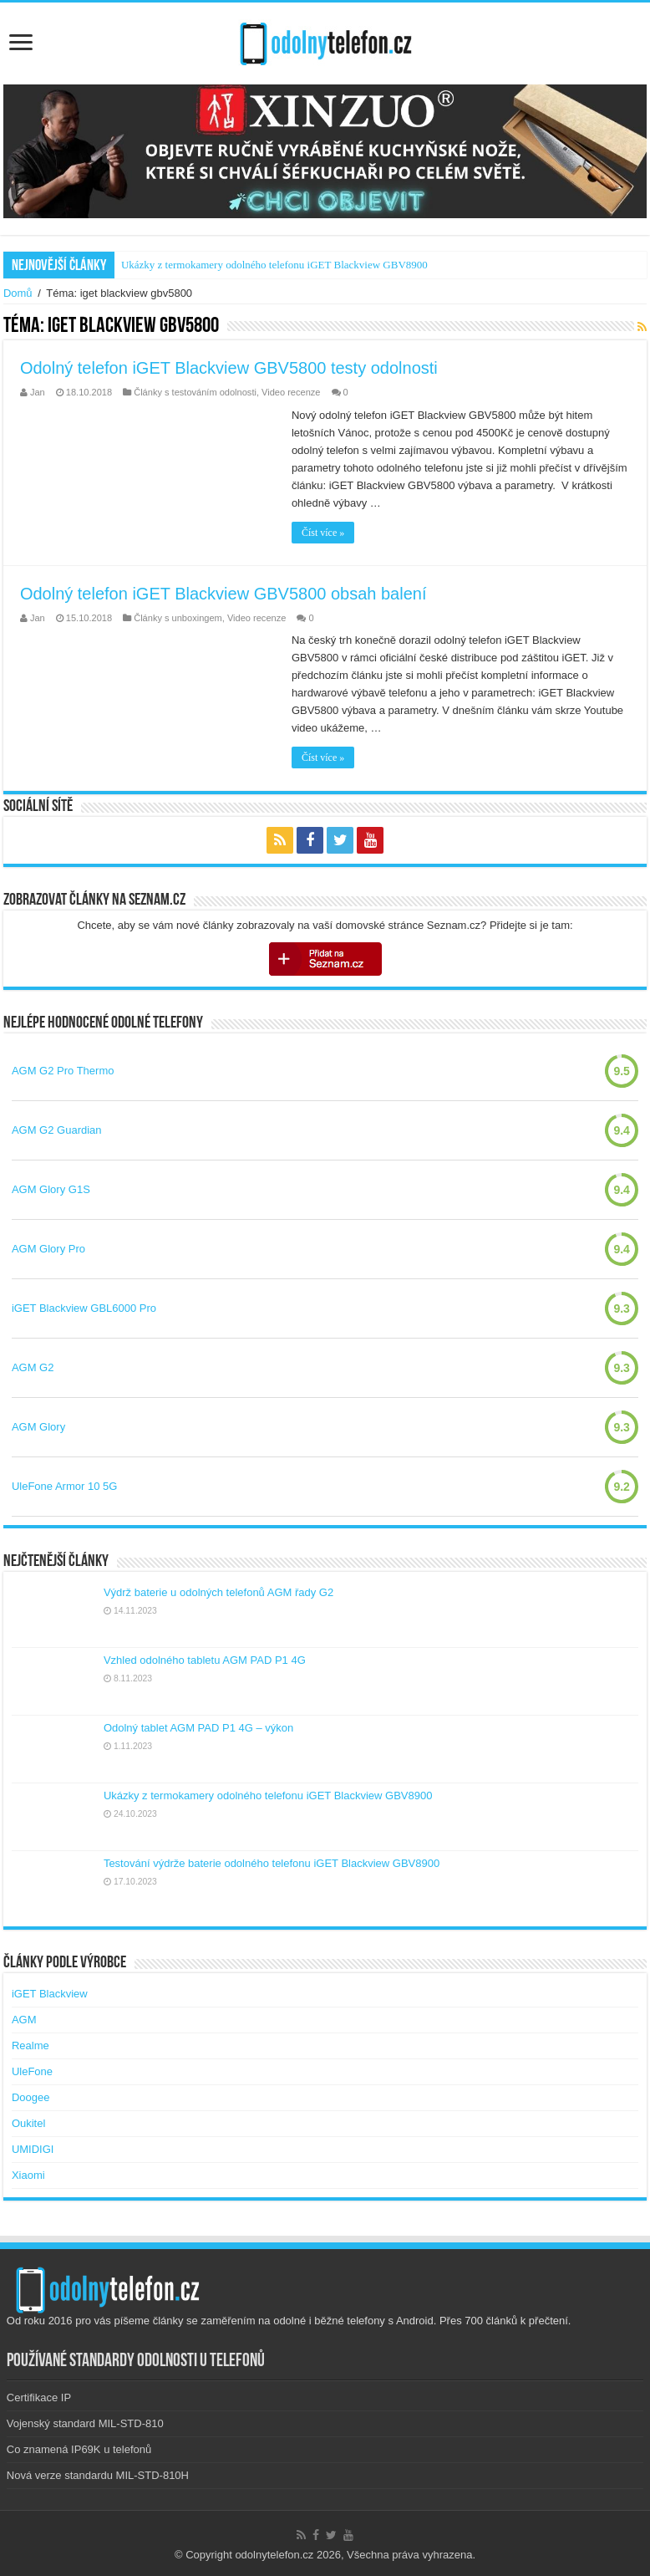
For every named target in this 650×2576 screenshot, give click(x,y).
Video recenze (291, 392)
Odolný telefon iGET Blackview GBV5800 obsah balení (223, 593)
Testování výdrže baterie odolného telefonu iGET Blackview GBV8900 (271, 1863)
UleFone (32, 2071)
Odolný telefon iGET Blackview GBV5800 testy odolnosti (229, 368)
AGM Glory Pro (48, 1248)
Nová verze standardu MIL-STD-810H (98, 2475)
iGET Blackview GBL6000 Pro (84, 1308)
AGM (24, 2019)
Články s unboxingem (178, 618)
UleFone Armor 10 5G (64, 1486)
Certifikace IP (39, 2397)
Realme (30, 2045)
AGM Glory (38, 1427)
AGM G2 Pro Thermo (63, 1070)
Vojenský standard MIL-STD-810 (85, 2423)
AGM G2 (33, 1367)
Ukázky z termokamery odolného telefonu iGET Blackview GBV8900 (274, 264)
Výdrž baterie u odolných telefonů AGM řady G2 (218, 1592)
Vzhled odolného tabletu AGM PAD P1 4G (205, 1660)
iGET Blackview (50, 1993)
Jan (37, 392)
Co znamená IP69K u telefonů (79, 2449)
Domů (18, 293)
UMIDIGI (33, 2149)
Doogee (31, 2097)
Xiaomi (28, 2175)
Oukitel (28, 2123)
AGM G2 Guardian (57, 1130)
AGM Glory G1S (51, 1189)
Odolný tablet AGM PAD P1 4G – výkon (198, 1728)
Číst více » (323, 532)
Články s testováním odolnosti (195, 392)
